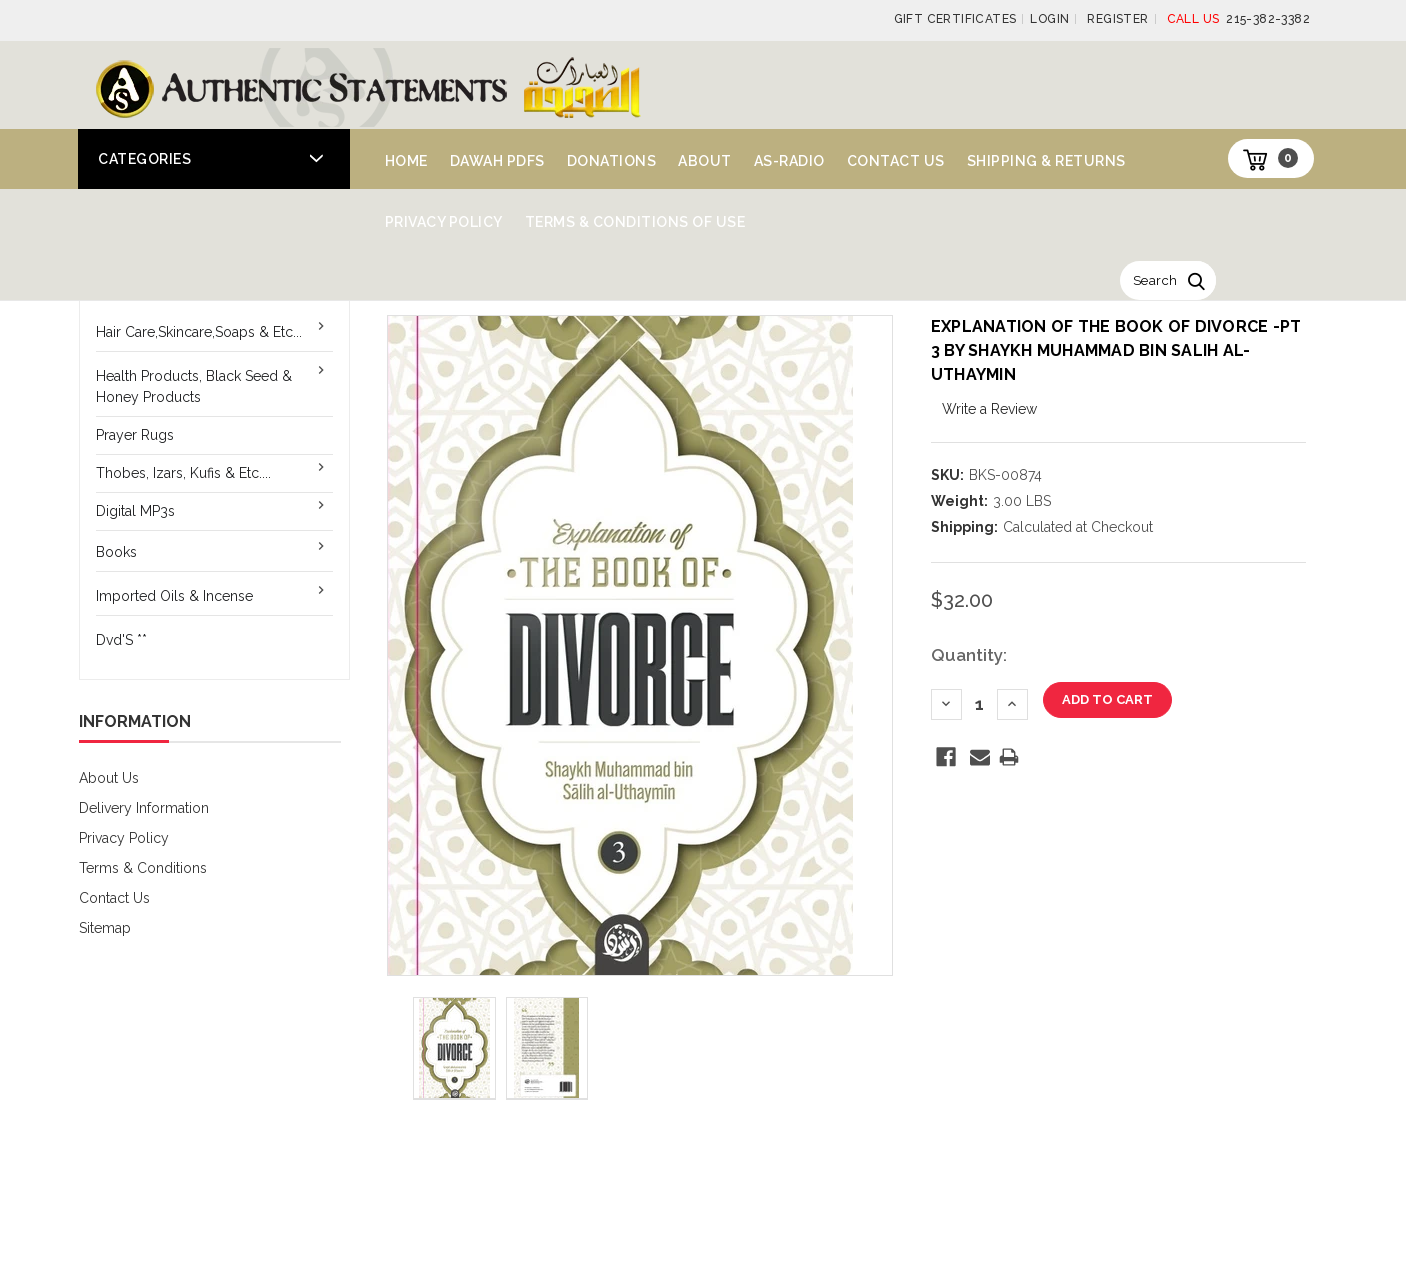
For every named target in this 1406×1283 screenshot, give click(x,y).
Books (116, 552)
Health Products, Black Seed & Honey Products (194, 386)
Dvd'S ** (121, 640)
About (705, 161)
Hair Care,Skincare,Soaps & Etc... (199, 332)
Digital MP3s (135, 511)
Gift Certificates (955, 19)
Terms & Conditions (143, 868)
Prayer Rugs (135, 435)
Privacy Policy (444, 222)
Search (1155, 280)
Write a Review (989, 409)
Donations (612, 161)
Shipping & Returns (1046, 161)
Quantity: (969, 655)
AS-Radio (789, 161)
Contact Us (896, 161)
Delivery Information (144, 808)
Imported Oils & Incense (174, 596)
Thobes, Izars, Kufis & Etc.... (183, 473)
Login (1049, 19)
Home (406, 161)
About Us (109, 778)
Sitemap (105, 928)
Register (1117, 19)
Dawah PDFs (497, 161)
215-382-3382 (1238, 19)
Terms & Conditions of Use (635, 222)
